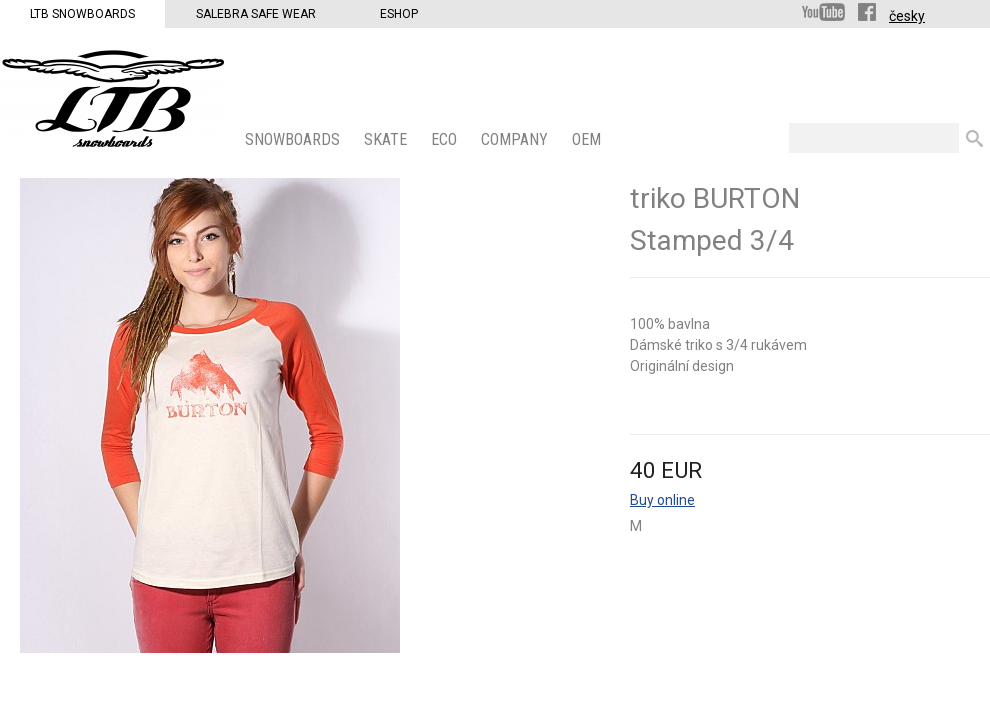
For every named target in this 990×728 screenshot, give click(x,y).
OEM (588, 139)
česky (907, 16)
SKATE (387, 139)
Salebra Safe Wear (256, 14)
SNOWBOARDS (294, 139)
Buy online (662, 500)
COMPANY (516, 139)
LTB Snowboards (82, 14)
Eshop (399, 14)
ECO (446, 139)
